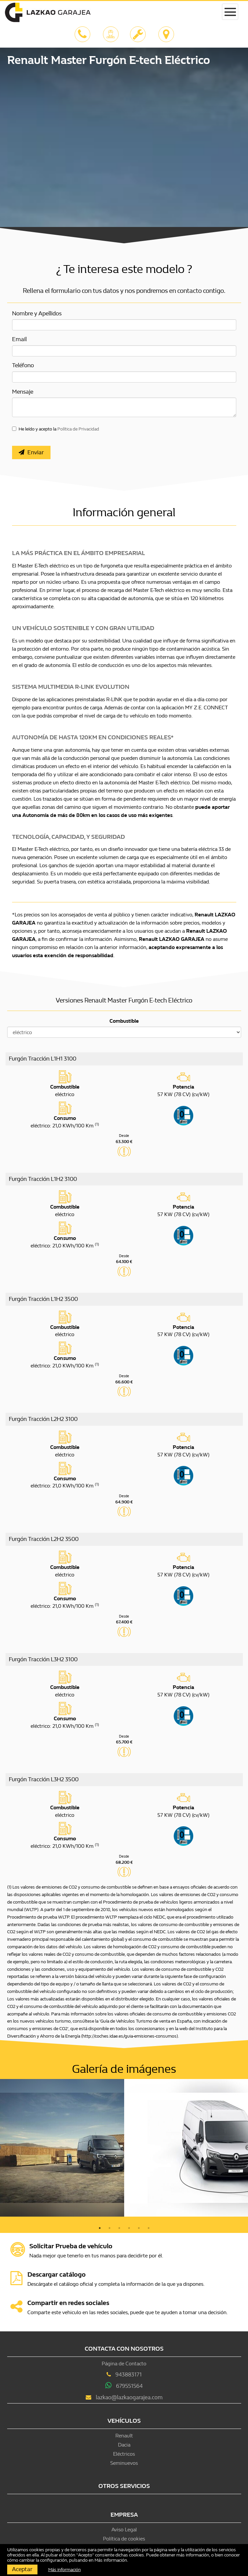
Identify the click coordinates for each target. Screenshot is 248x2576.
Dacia (124, 2445)
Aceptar (22, 2569)
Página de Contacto (124, 2363)
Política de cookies (124, 2539)
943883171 (128, 2375)
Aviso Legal (124, 2529)
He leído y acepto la (59, 429)
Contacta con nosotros (124, 2348)
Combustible (124, 1021)
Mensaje (22, 391)
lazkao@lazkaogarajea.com (129, 2397)
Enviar (31, 452)
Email (19, 339)
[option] (62, 2148)
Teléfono (23, 365)
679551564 (129, 2386)
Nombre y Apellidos (37, 313)
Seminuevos (124, 2463)
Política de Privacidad (78, 429)
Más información (111, 2560)
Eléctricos (124, 2454)
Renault (124, 2436)
